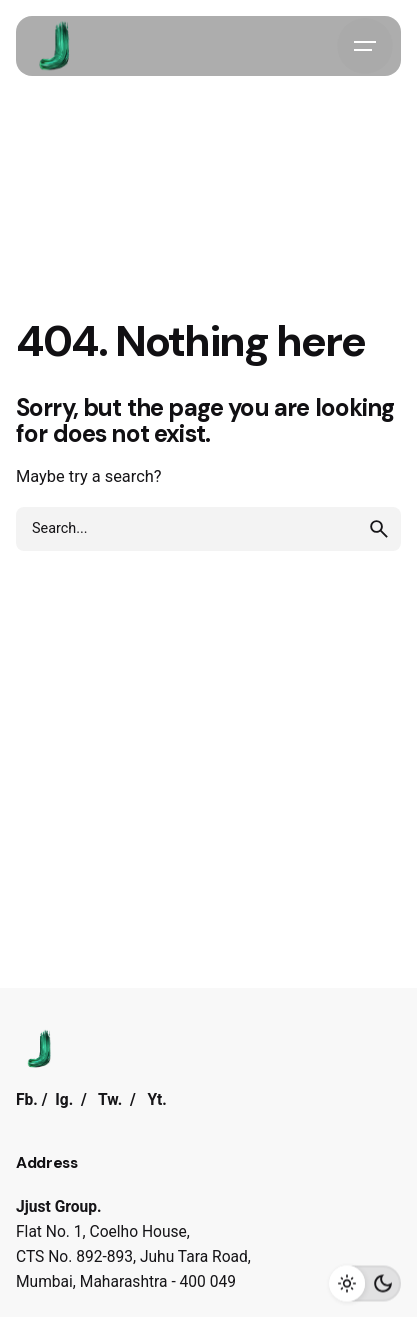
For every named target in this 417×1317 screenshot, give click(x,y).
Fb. (27, 1100)
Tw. (110, 1100)
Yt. (156, 1100)
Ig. (64, 1100)
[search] (379, 529)
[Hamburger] (365, 46)
